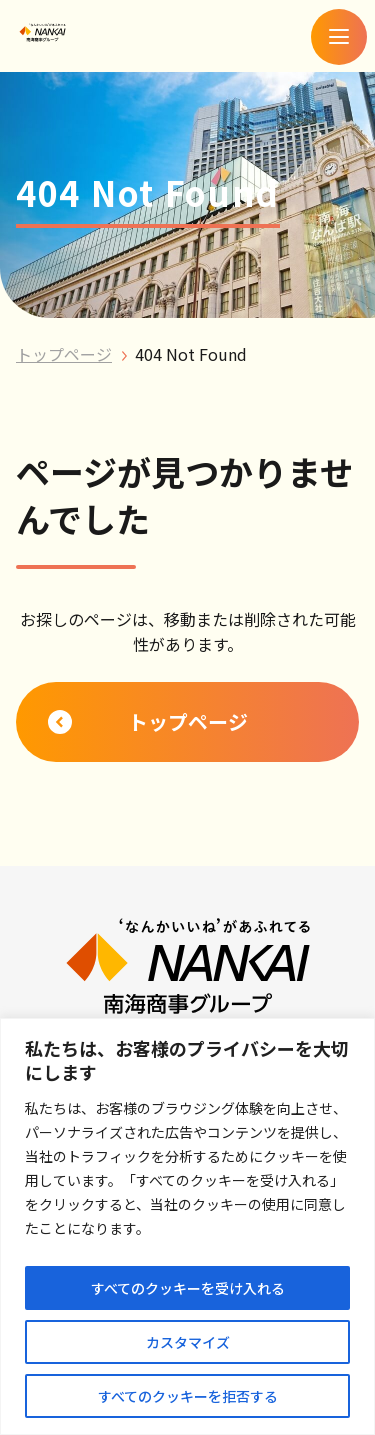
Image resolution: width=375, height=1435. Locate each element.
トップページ (64, 354)
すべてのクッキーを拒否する (188, 1396)
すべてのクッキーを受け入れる (188, 1288)
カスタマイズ (188, 1342)
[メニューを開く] (339, 37)
